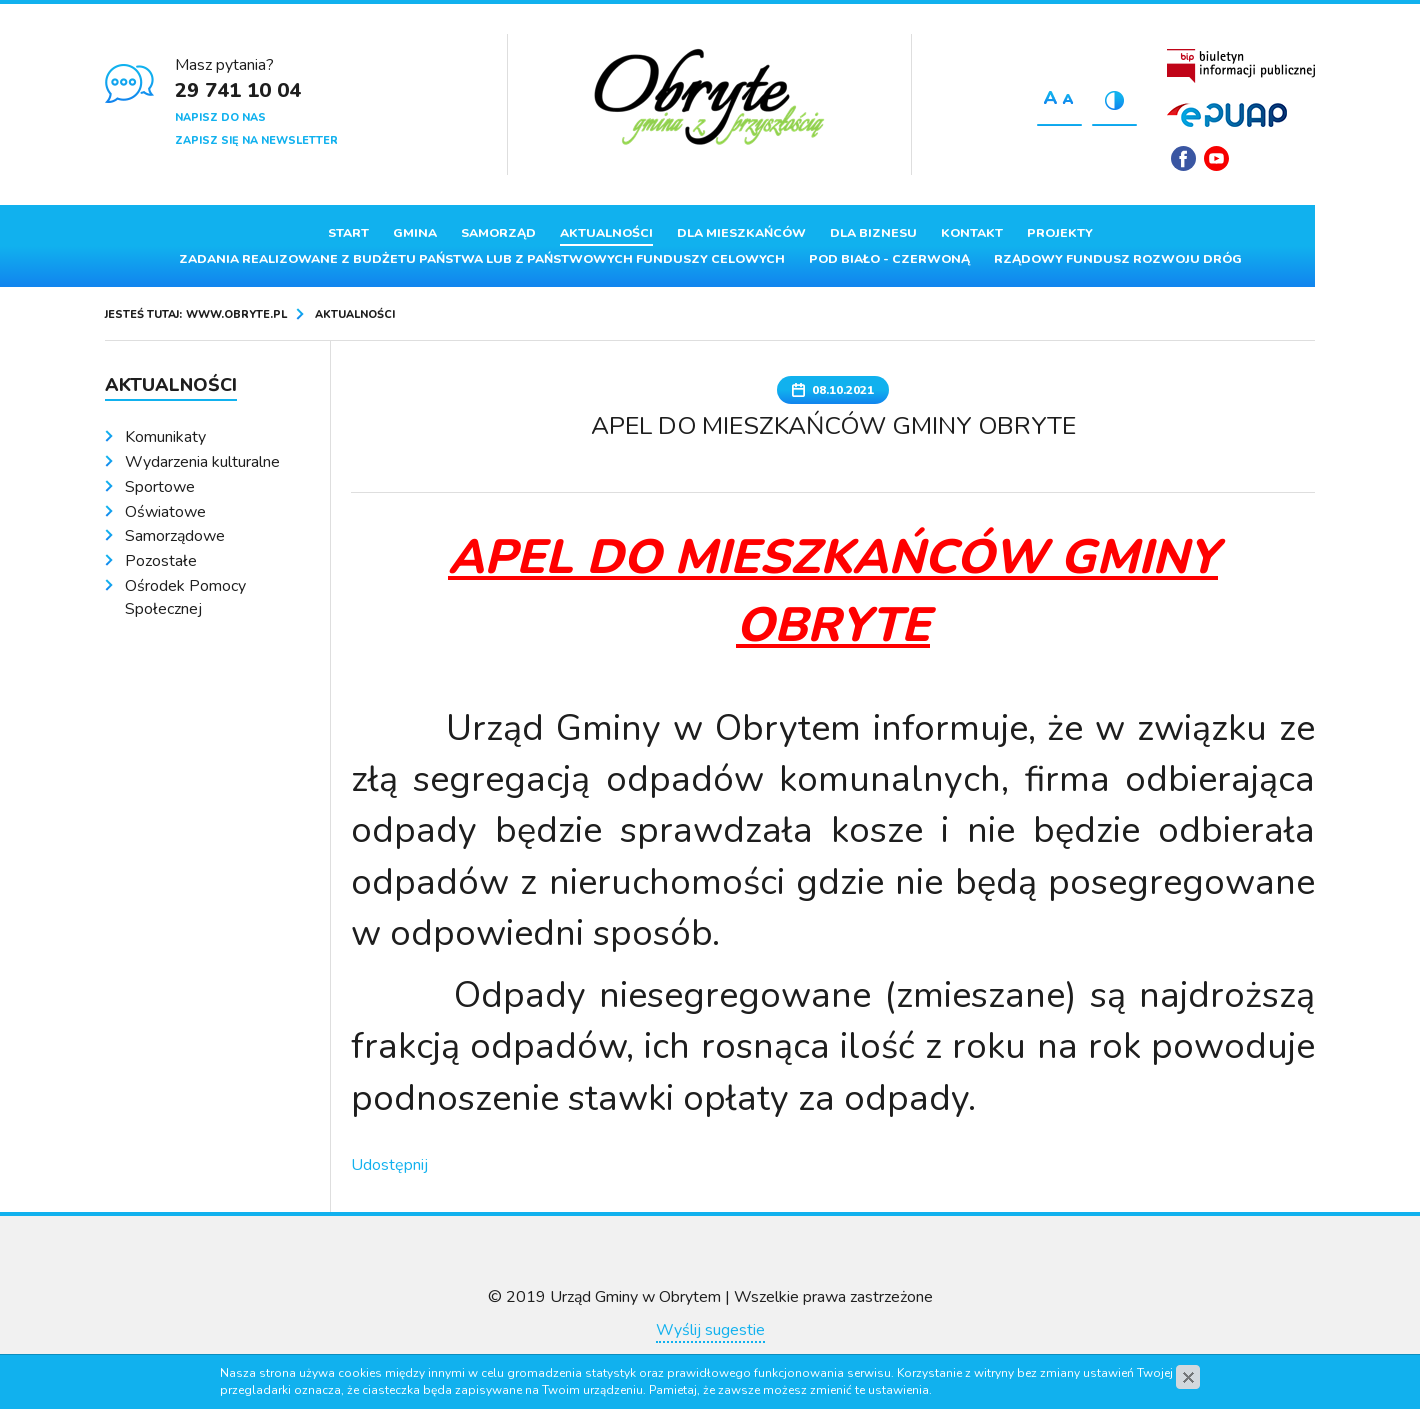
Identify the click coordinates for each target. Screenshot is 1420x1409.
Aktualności (606, 233)
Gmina (415, 233)
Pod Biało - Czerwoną (889, 259)
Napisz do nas (220, 117)
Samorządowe (175, 536)
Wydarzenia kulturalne (202, 462)
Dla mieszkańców (741, 233)
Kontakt (972, 233)
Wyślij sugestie (710, 1330)
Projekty (1060, 233)
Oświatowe (165, 512)
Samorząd (498, 233)
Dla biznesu (873, 233)
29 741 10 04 (238, 90)
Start (348, 233)
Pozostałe (161, 561)
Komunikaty (165, 437)
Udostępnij (389, 1165)
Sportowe (160, 487)
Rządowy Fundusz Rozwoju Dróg (1118, 259)
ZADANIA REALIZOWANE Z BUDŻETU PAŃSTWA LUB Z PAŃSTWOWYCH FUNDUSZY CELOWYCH (482, 259)
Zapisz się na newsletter (256, 140)
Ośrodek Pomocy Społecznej (185, 597)
